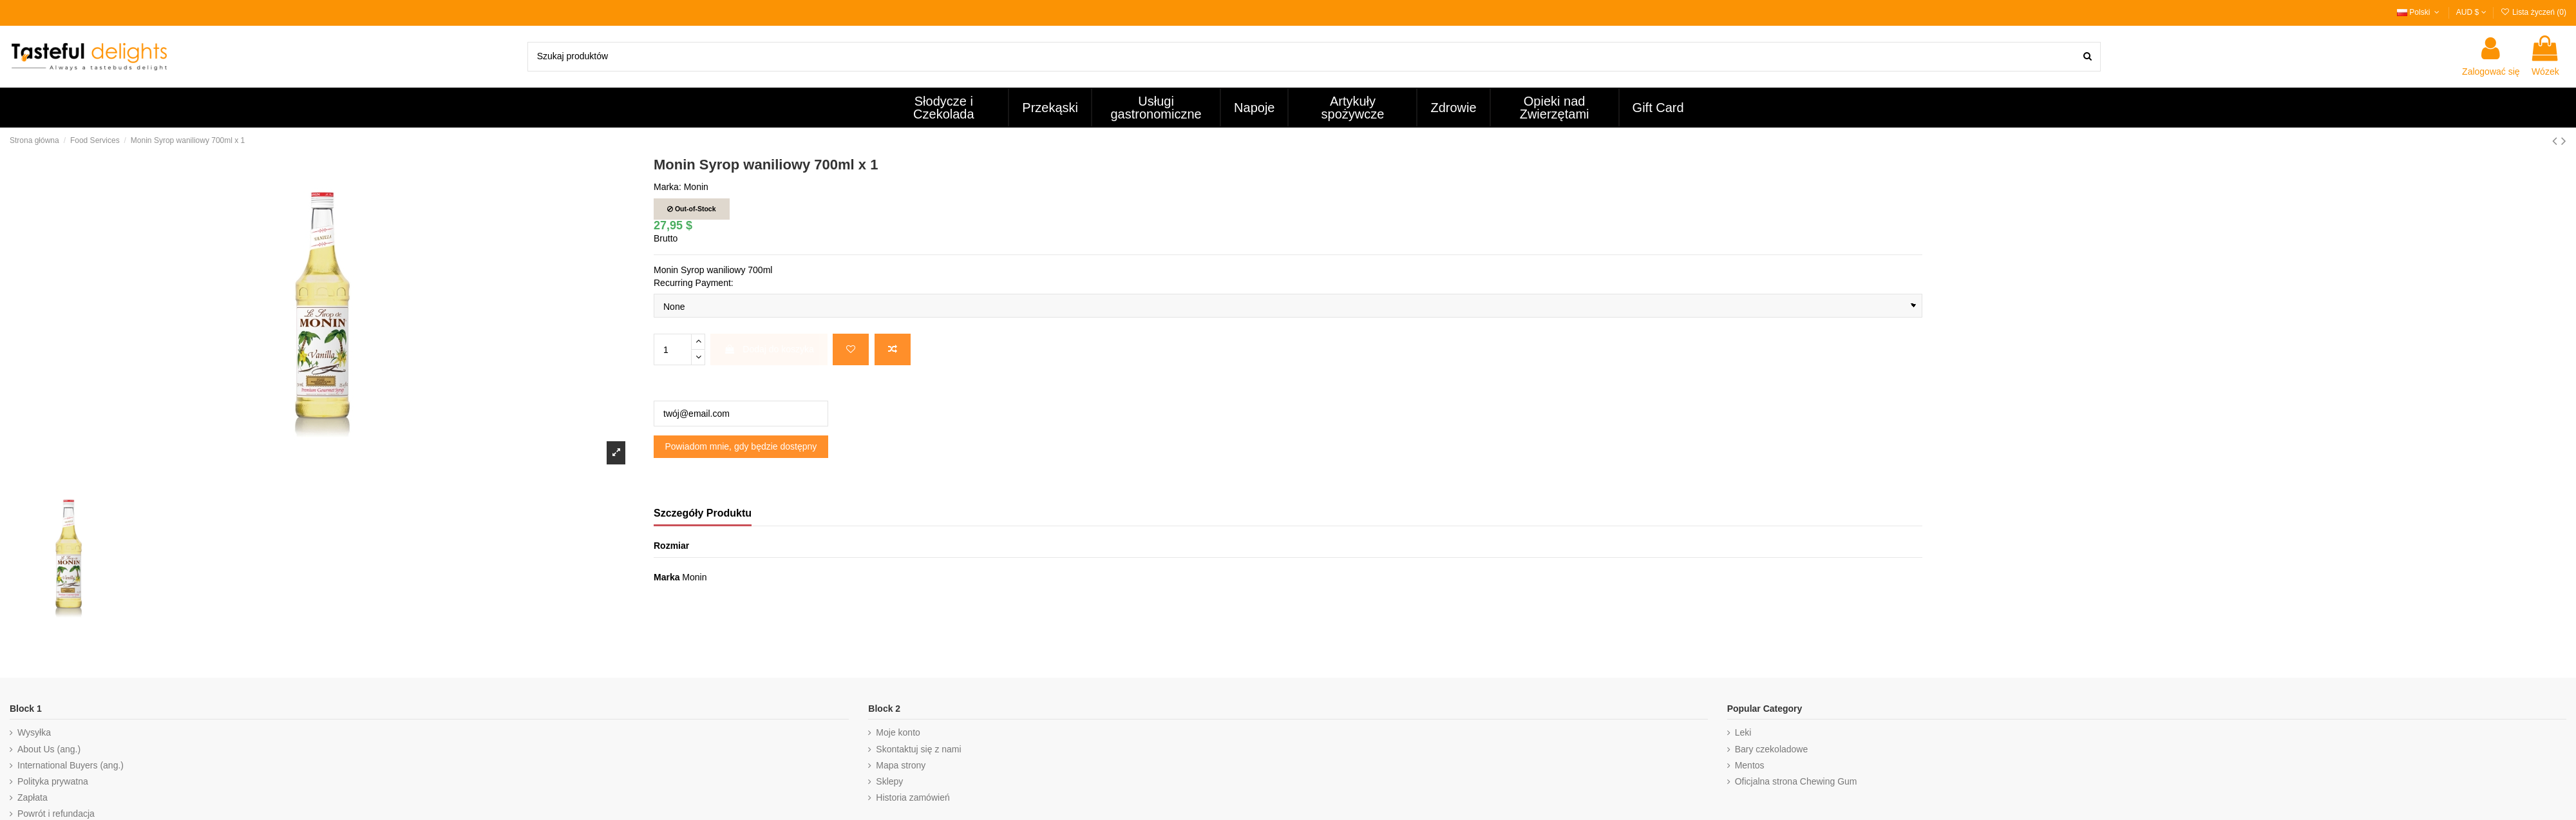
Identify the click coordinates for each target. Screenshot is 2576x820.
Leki (1743, 732)
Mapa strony (900, 765)
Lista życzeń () (2533, 12)
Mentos (1750, 765)
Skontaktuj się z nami (918, 749)
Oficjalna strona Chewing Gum (1796, 781)
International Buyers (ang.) (70, 765)
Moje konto (898, 732)
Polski (2419, 12)
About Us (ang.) (48, 749)
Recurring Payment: (694, 283)
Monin (696, 187)
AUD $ (2471, 12)
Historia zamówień (912, 797)
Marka (666, 577)
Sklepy (889, 781)
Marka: (667, 187)
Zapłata (32, 797)
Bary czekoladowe (1771, 749)
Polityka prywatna (52, 781)
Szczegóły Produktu (703, 513)
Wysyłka (34, 732)
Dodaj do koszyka (768, 349)
